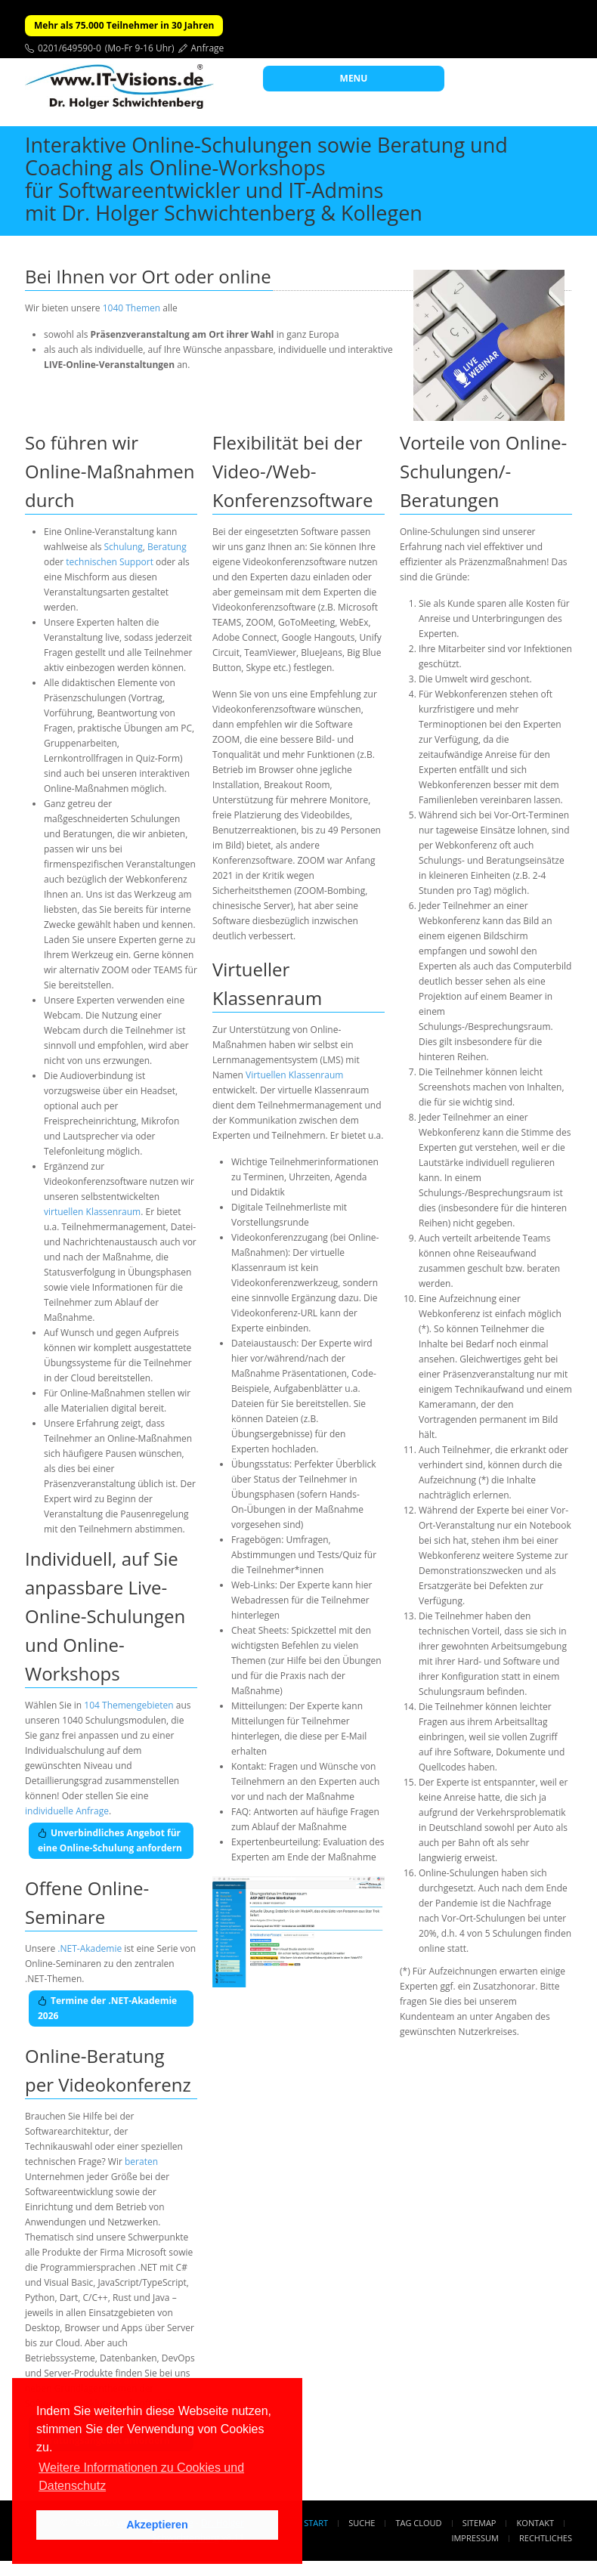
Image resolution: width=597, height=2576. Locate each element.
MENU (354, 78)
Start (316, 2522)
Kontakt (535, 2522)
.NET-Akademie (89, 1948)
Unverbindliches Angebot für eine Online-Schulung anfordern (110, 1840)
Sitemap (479, 2522)
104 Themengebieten (128, 1705)
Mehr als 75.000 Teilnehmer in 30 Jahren (124, 25)
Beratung (167, 546)
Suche (361, 2522)
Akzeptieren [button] (157, 2525)
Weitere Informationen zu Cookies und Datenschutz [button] (141, 2476)
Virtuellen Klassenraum (294, 1074)
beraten (141, 2161)
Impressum (474, 2538)
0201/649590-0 (69, 48)
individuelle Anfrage (67, 1810)
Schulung (123, 546)
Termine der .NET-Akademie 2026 (107, 2008)
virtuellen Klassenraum (92, 1211)
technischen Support (109, 561)
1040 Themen (131, 308)
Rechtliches (545, 2538)
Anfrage (207, 48)
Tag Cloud (419, 2522)
